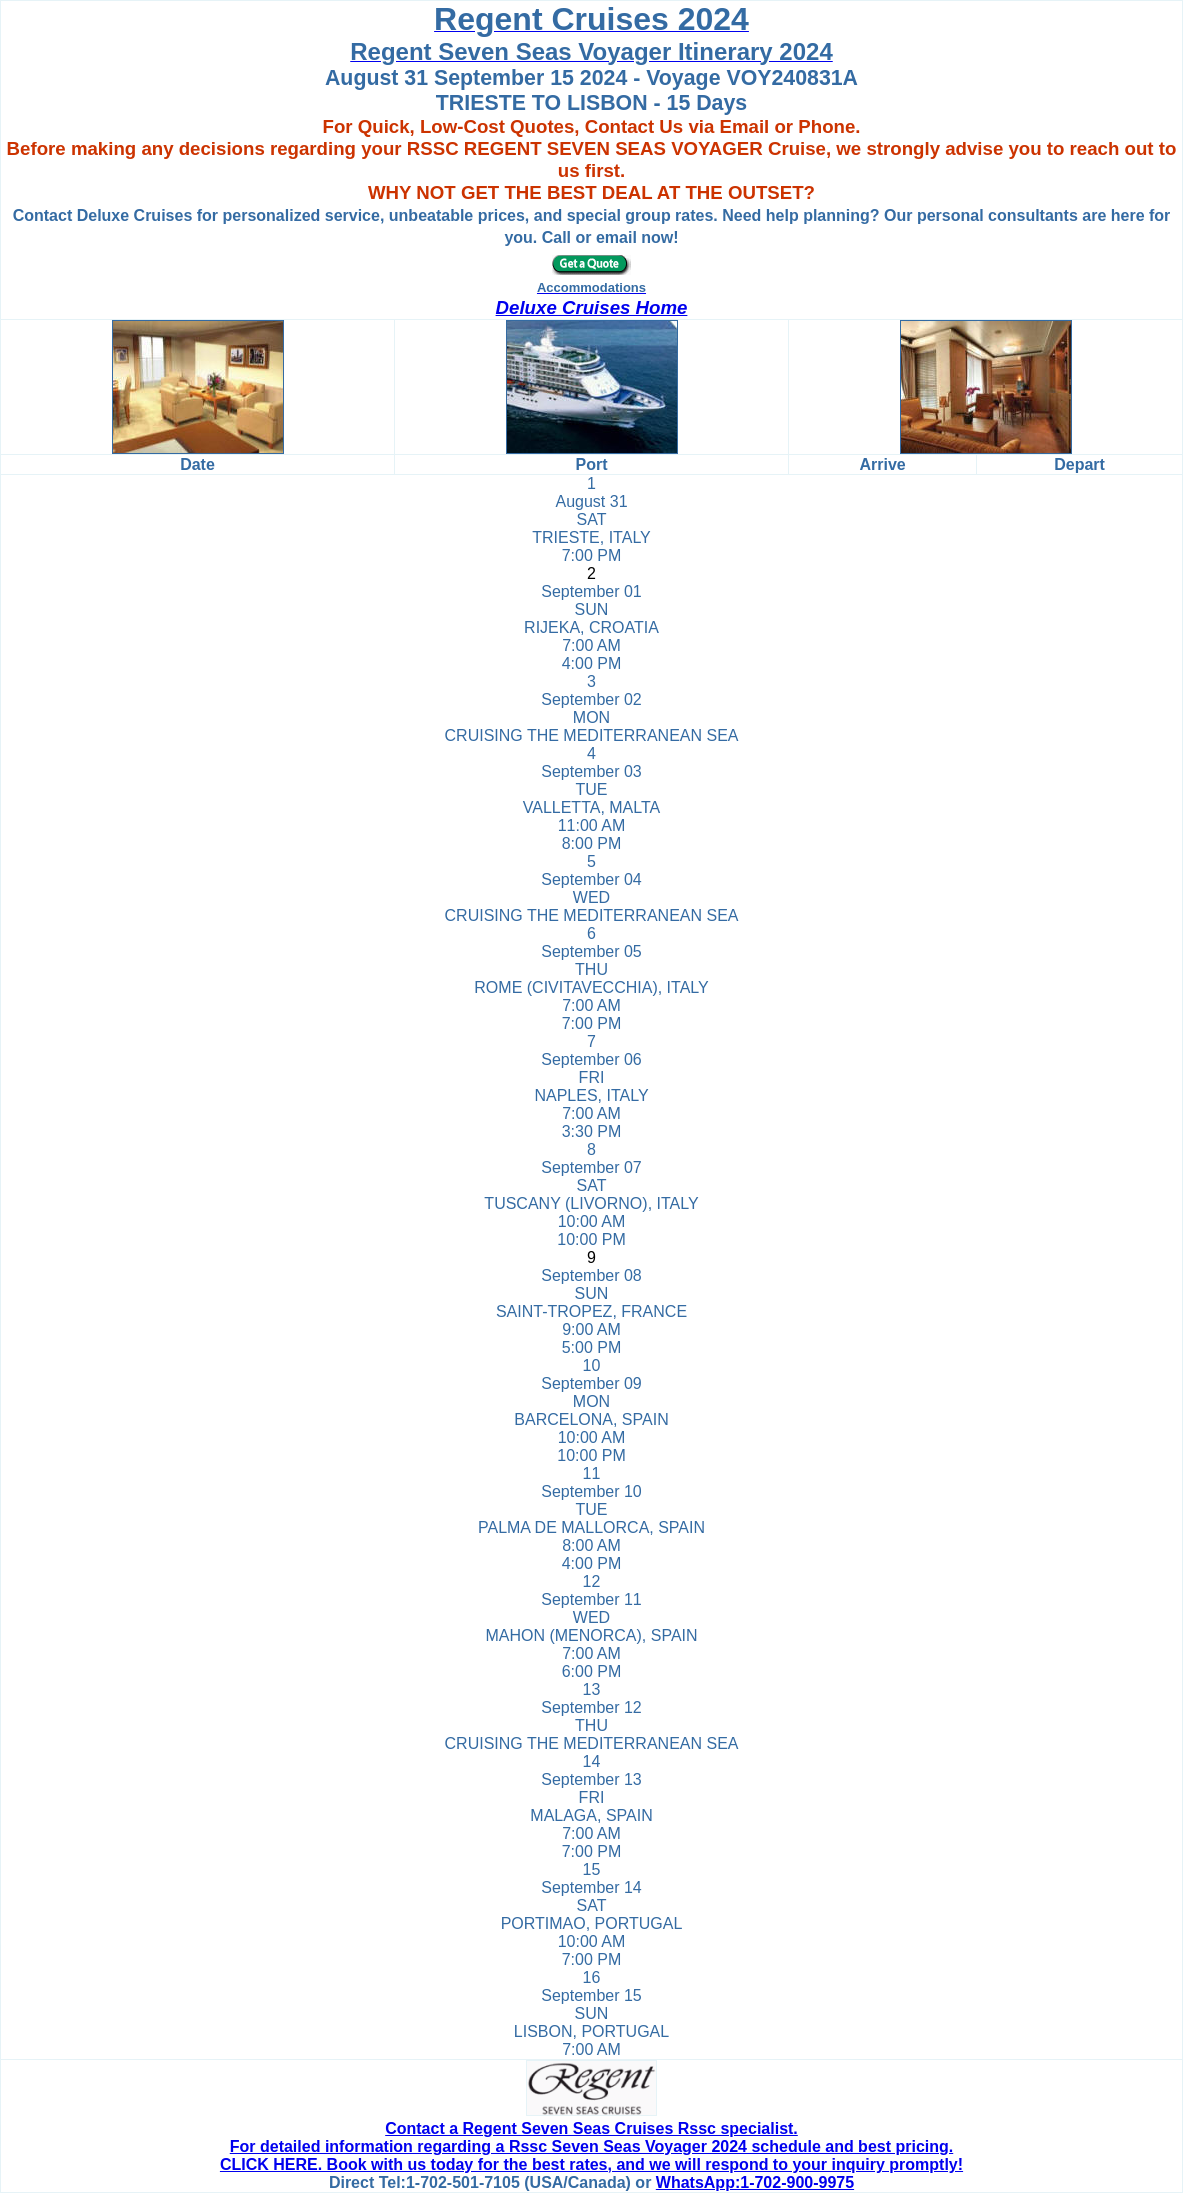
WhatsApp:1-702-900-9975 (755, 2182)
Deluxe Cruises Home (592, 307)
